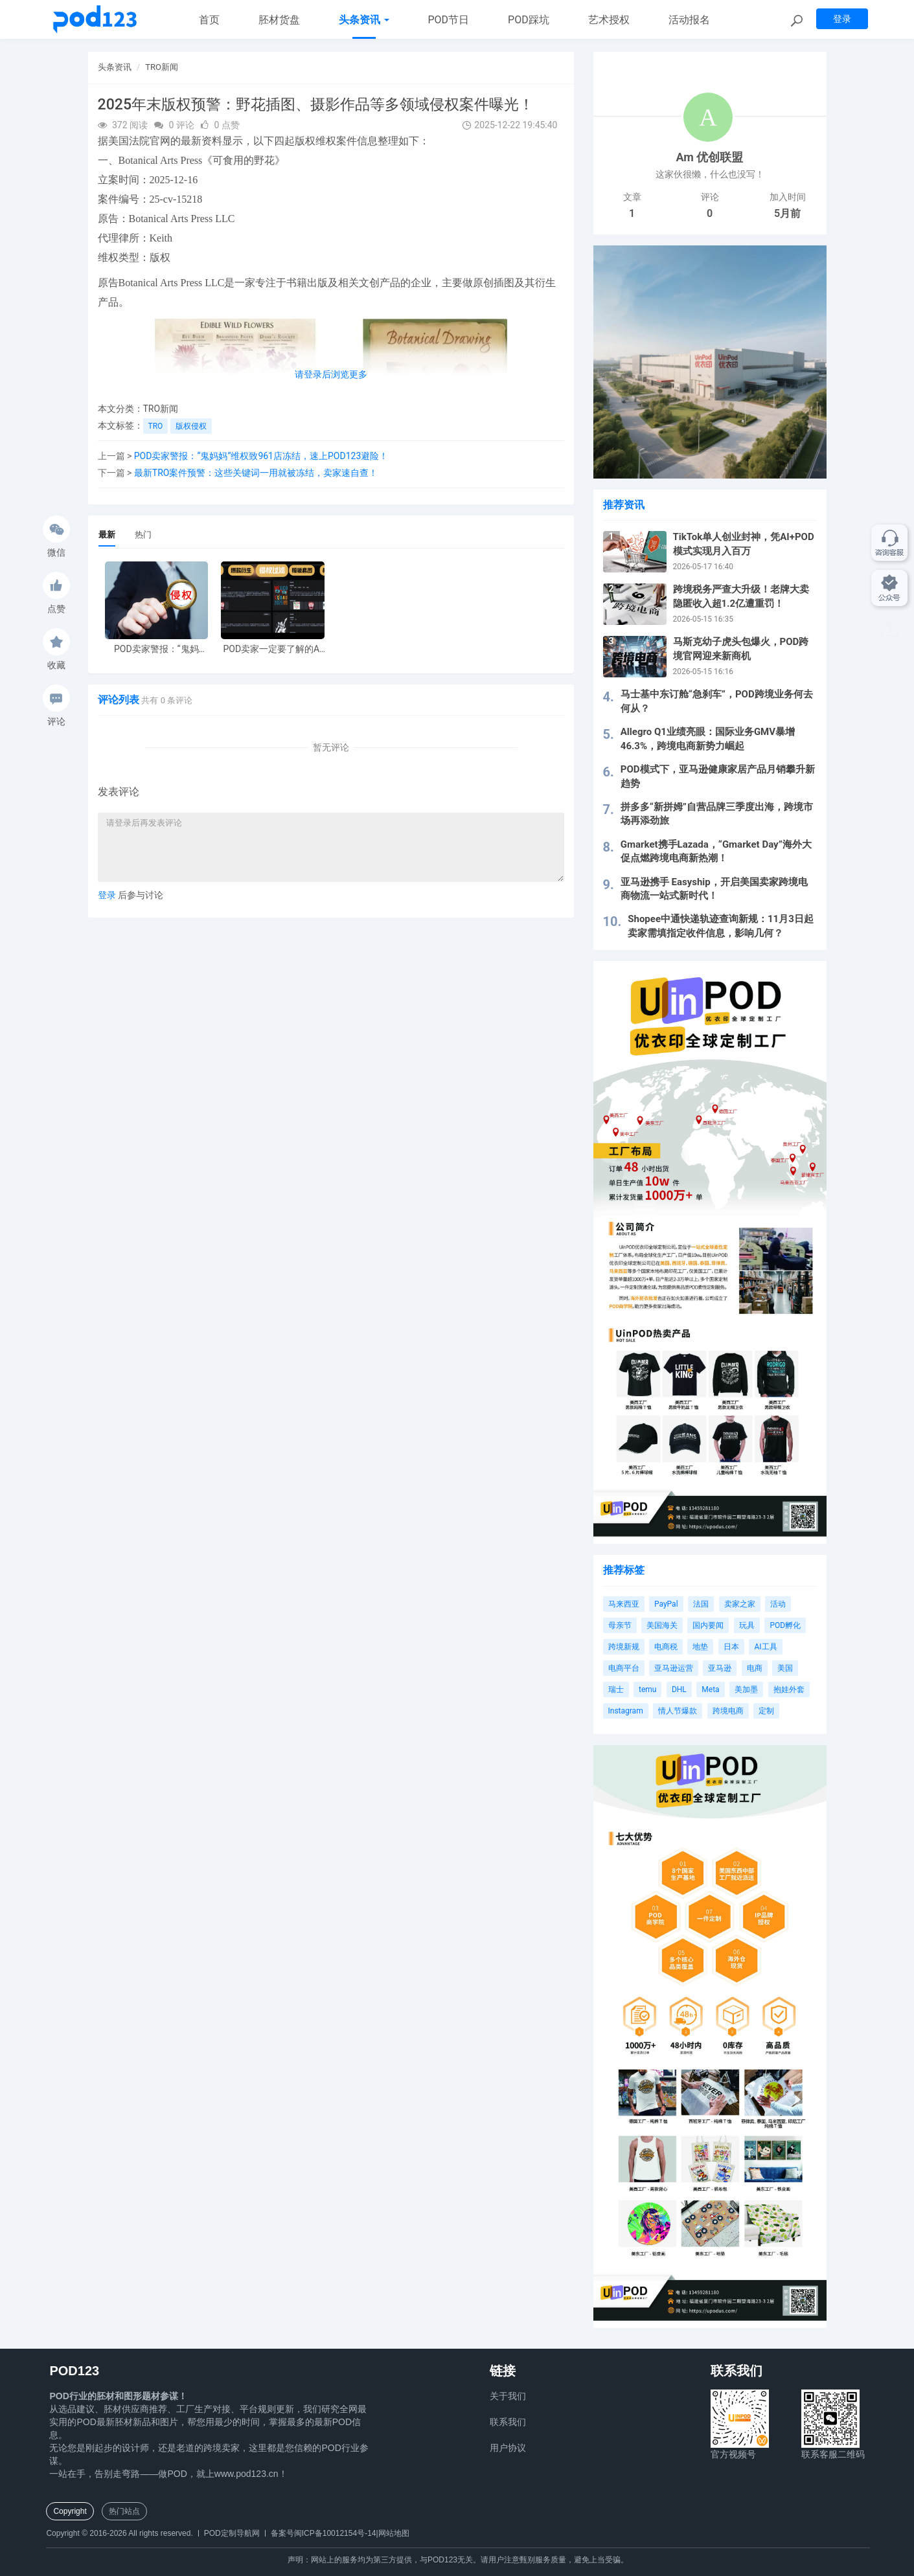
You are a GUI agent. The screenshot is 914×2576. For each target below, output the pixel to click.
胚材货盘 (279, 20)
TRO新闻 (161, 67)
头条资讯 (364, 20)
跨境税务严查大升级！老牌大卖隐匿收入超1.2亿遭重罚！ (741, 596)
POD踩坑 (528, 20)
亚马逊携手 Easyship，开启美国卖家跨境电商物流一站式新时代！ (714, 888)
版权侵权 (191, 426)
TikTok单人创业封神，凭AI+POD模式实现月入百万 (743, 543)
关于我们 (508, 2396)
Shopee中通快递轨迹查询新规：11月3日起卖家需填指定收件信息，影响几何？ (721, 925)
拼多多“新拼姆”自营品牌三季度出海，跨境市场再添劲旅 (717, 813)
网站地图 (393, 2533)
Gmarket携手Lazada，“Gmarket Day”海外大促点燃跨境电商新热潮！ (716, 851)
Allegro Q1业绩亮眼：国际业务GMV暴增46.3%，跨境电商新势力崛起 (708, 738)
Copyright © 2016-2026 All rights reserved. (119, 2533)
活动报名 (689, 20)
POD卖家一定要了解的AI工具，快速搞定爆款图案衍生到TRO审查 (273, 649)
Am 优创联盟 (710, 157)
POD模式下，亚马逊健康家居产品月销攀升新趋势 (718, 776)
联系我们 (508, 2422)
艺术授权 (609, 20)
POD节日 (449, 20)
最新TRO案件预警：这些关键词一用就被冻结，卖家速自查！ (256, 473)
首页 (209, 20)
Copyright (69, 2511)
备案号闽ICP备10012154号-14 (323, 2533)
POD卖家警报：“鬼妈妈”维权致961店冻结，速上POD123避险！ (261, 456)
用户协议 (508, 2448)
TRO (155, 426)
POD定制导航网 (232, 2533)
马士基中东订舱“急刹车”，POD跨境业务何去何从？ (717, 701)
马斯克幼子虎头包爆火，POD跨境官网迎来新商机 (741, 648)
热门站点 (124, 2511)
